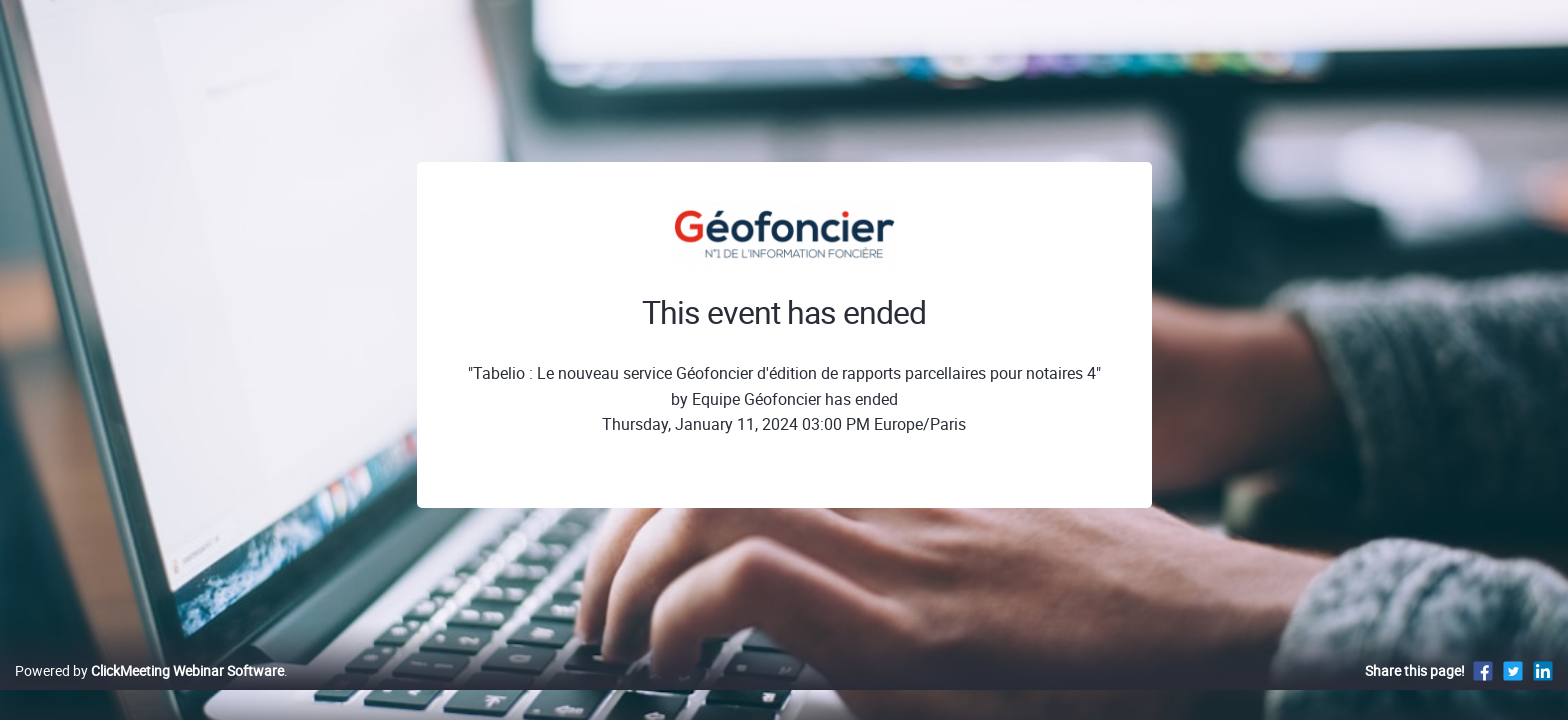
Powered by (149, 691)
